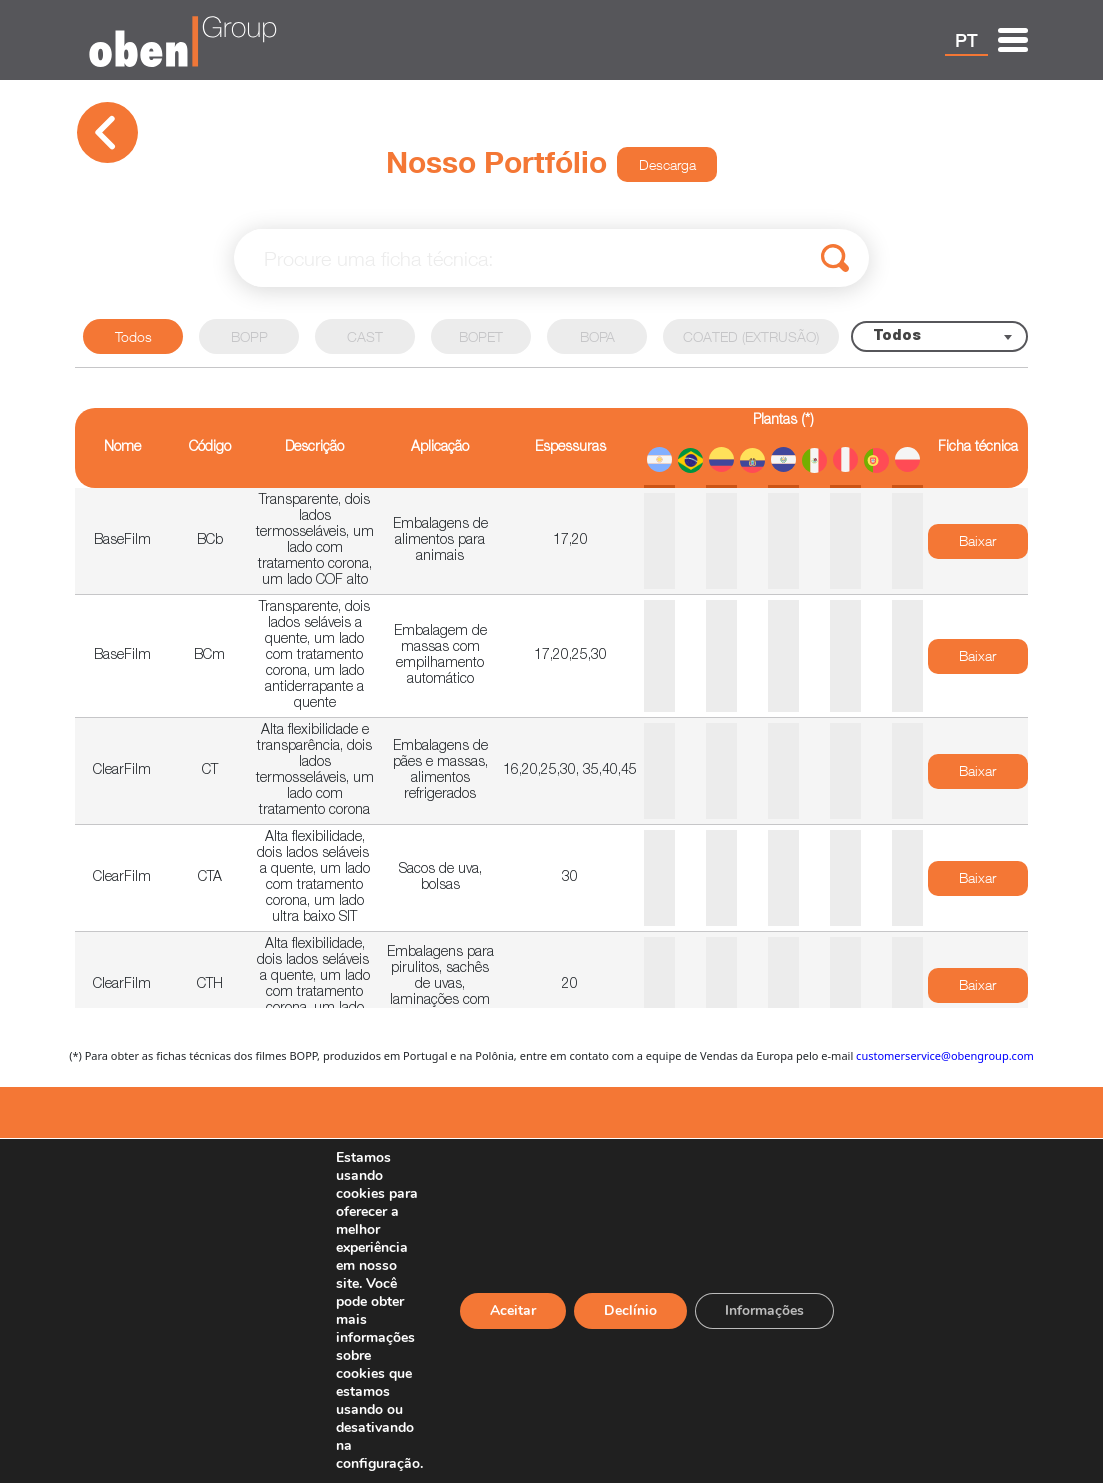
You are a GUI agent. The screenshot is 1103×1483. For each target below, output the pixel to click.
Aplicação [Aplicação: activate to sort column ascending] (440, 448)
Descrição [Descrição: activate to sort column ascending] (314, 448)
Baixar (977, 540)
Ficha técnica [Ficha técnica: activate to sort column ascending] (978, 448)
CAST (365, 336)
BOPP (249, 336)
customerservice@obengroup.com (945, 1055)
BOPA (597, 336)
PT (966, 40)
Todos (133, 336)
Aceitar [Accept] (513, 1310)
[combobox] (939, 336)
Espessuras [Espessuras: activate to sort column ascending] (570, 448)
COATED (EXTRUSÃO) (751, 336)
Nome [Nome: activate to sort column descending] (122, 448)
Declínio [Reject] (630, 1310)
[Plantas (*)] (783, 448)
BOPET (481, 336)
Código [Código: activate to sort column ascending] (210, 448)
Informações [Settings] (764, 1310)
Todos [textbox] (897, 337)
